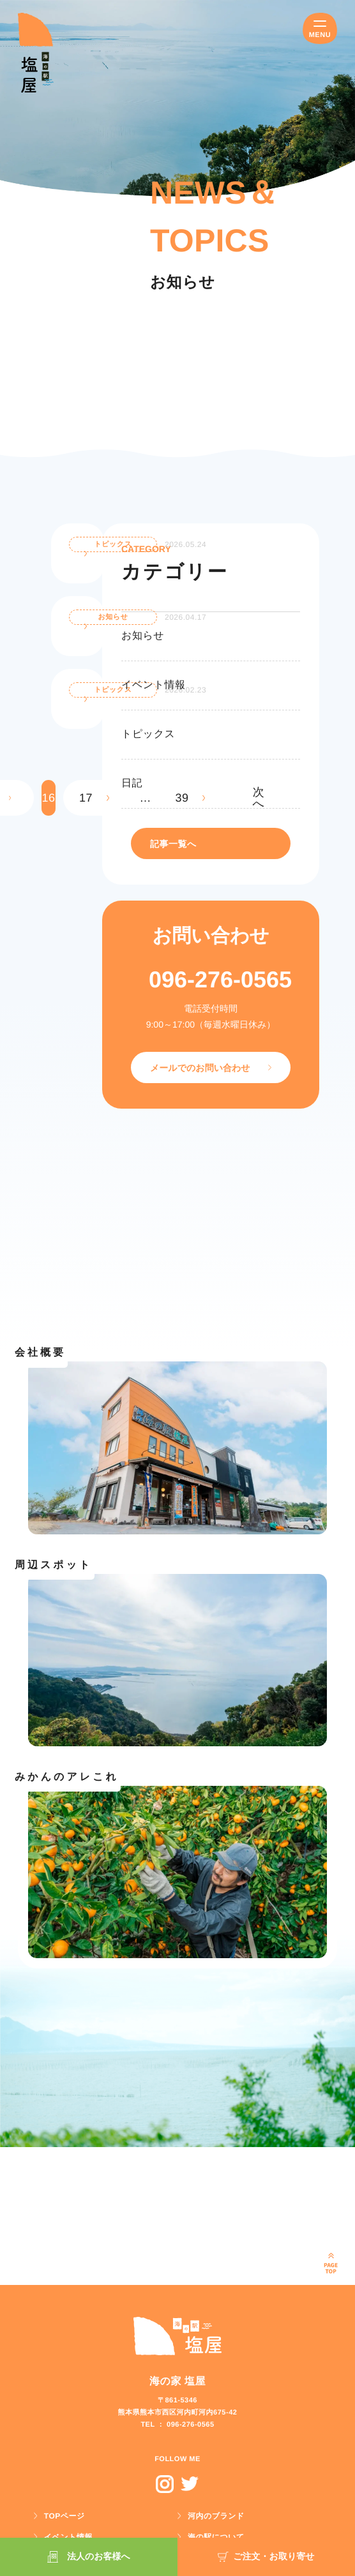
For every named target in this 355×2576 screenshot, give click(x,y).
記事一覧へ (173, 844)
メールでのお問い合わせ (200, 1068)
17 (86, 797)
